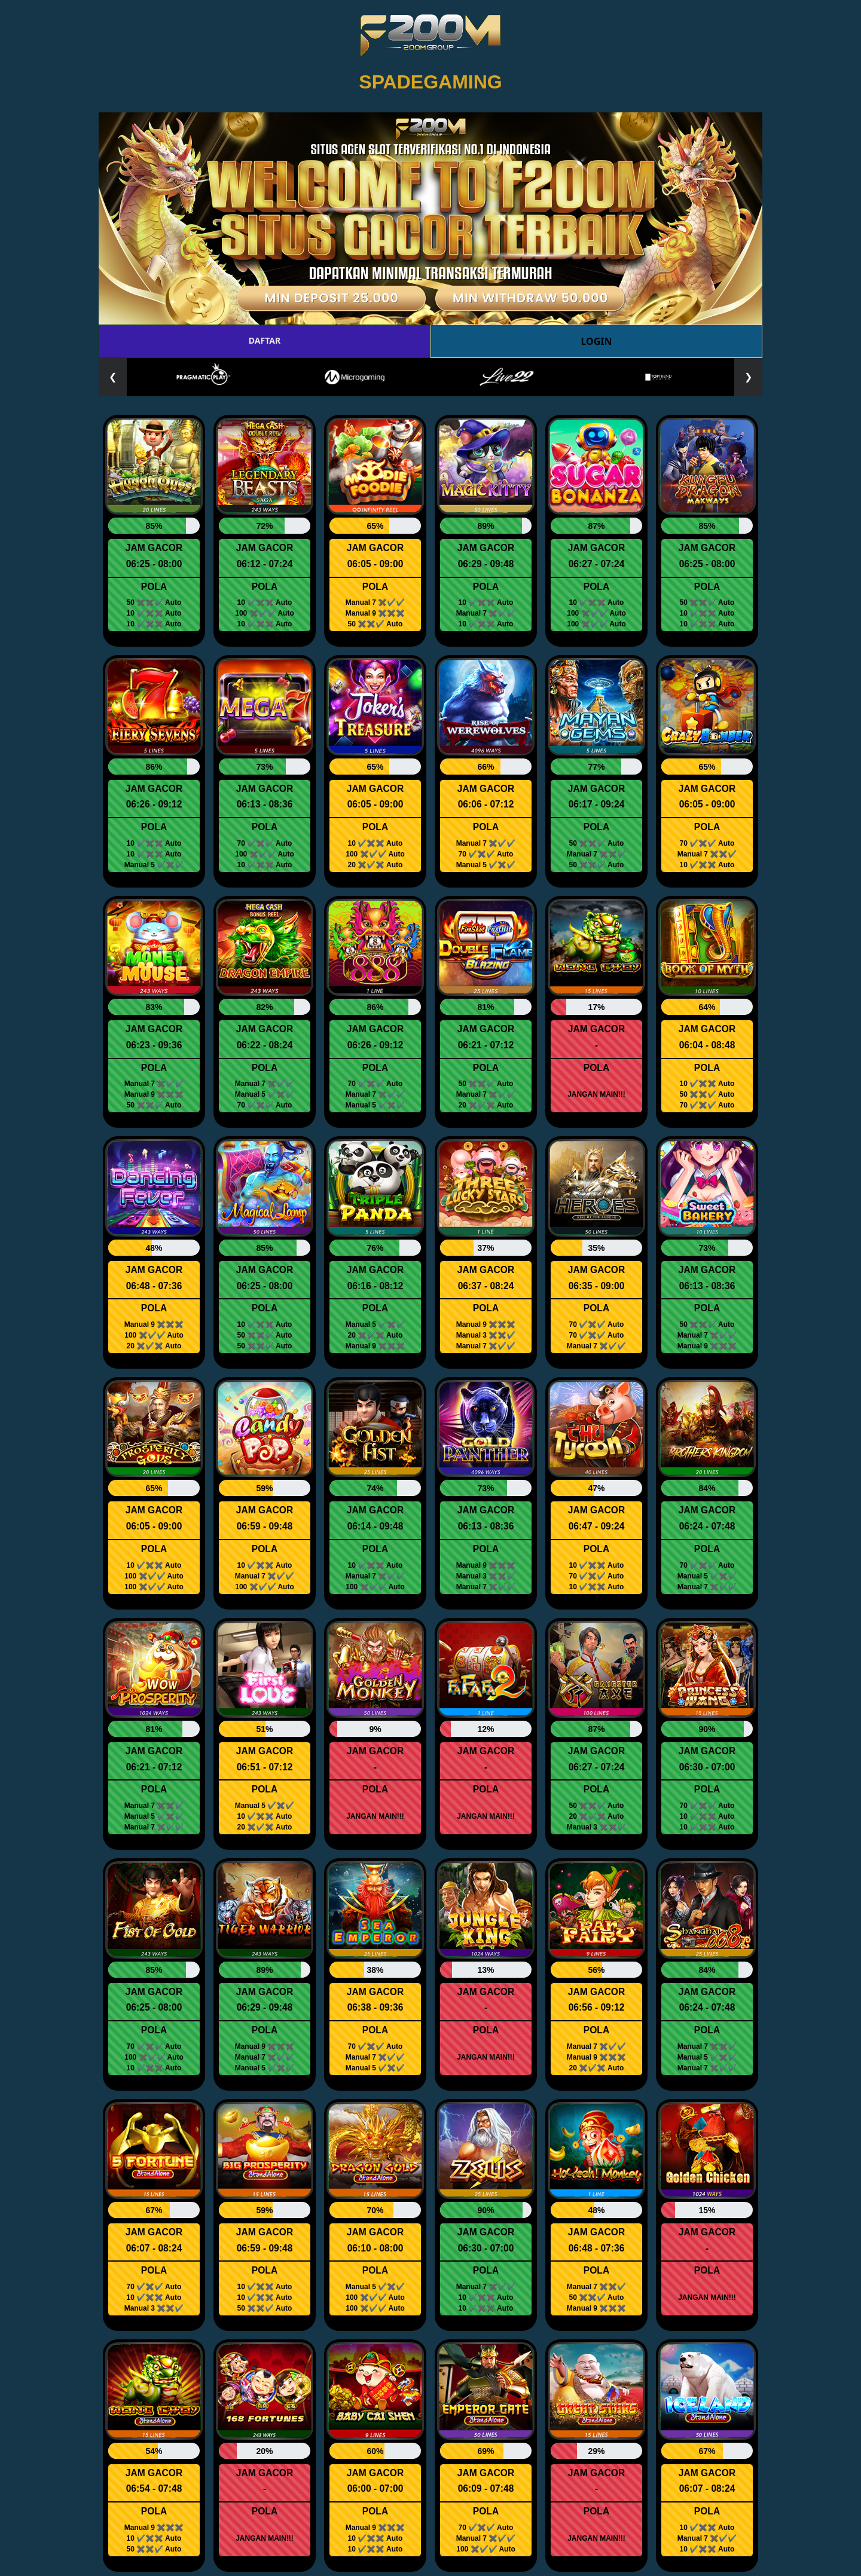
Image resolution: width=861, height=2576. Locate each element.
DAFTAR (264, 340)
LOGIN (596, 341)
